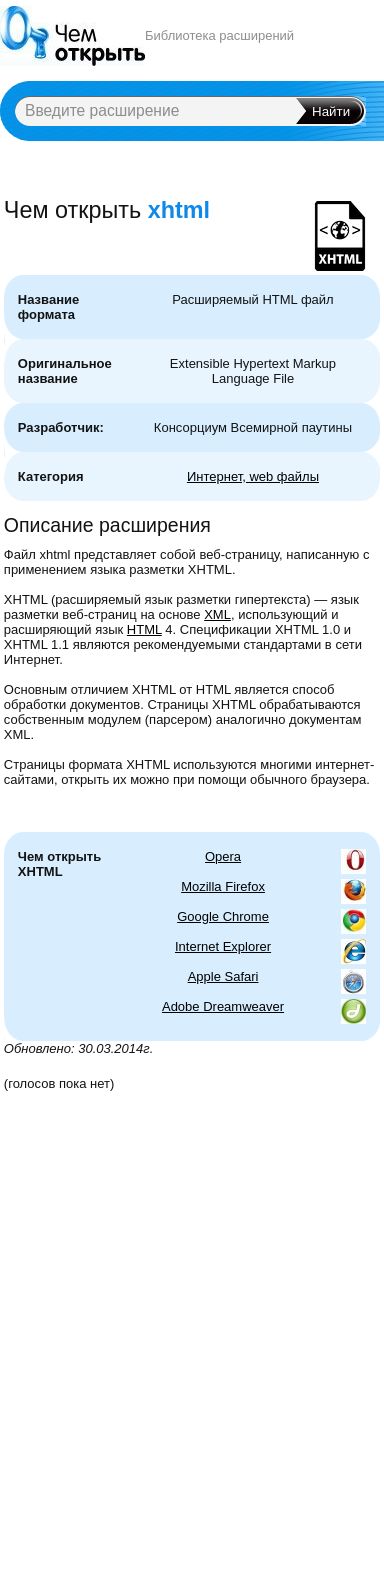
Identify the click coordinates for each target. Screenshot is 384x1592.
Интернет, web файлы (253, 476)
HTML (144, 629)
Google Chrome (223, 916)
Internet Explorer (223, 946)
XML (217, 614)
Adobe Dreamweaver (223, 1006)
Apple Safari (223, 976)
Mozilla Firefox (223, 886)
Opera (223, 856)
